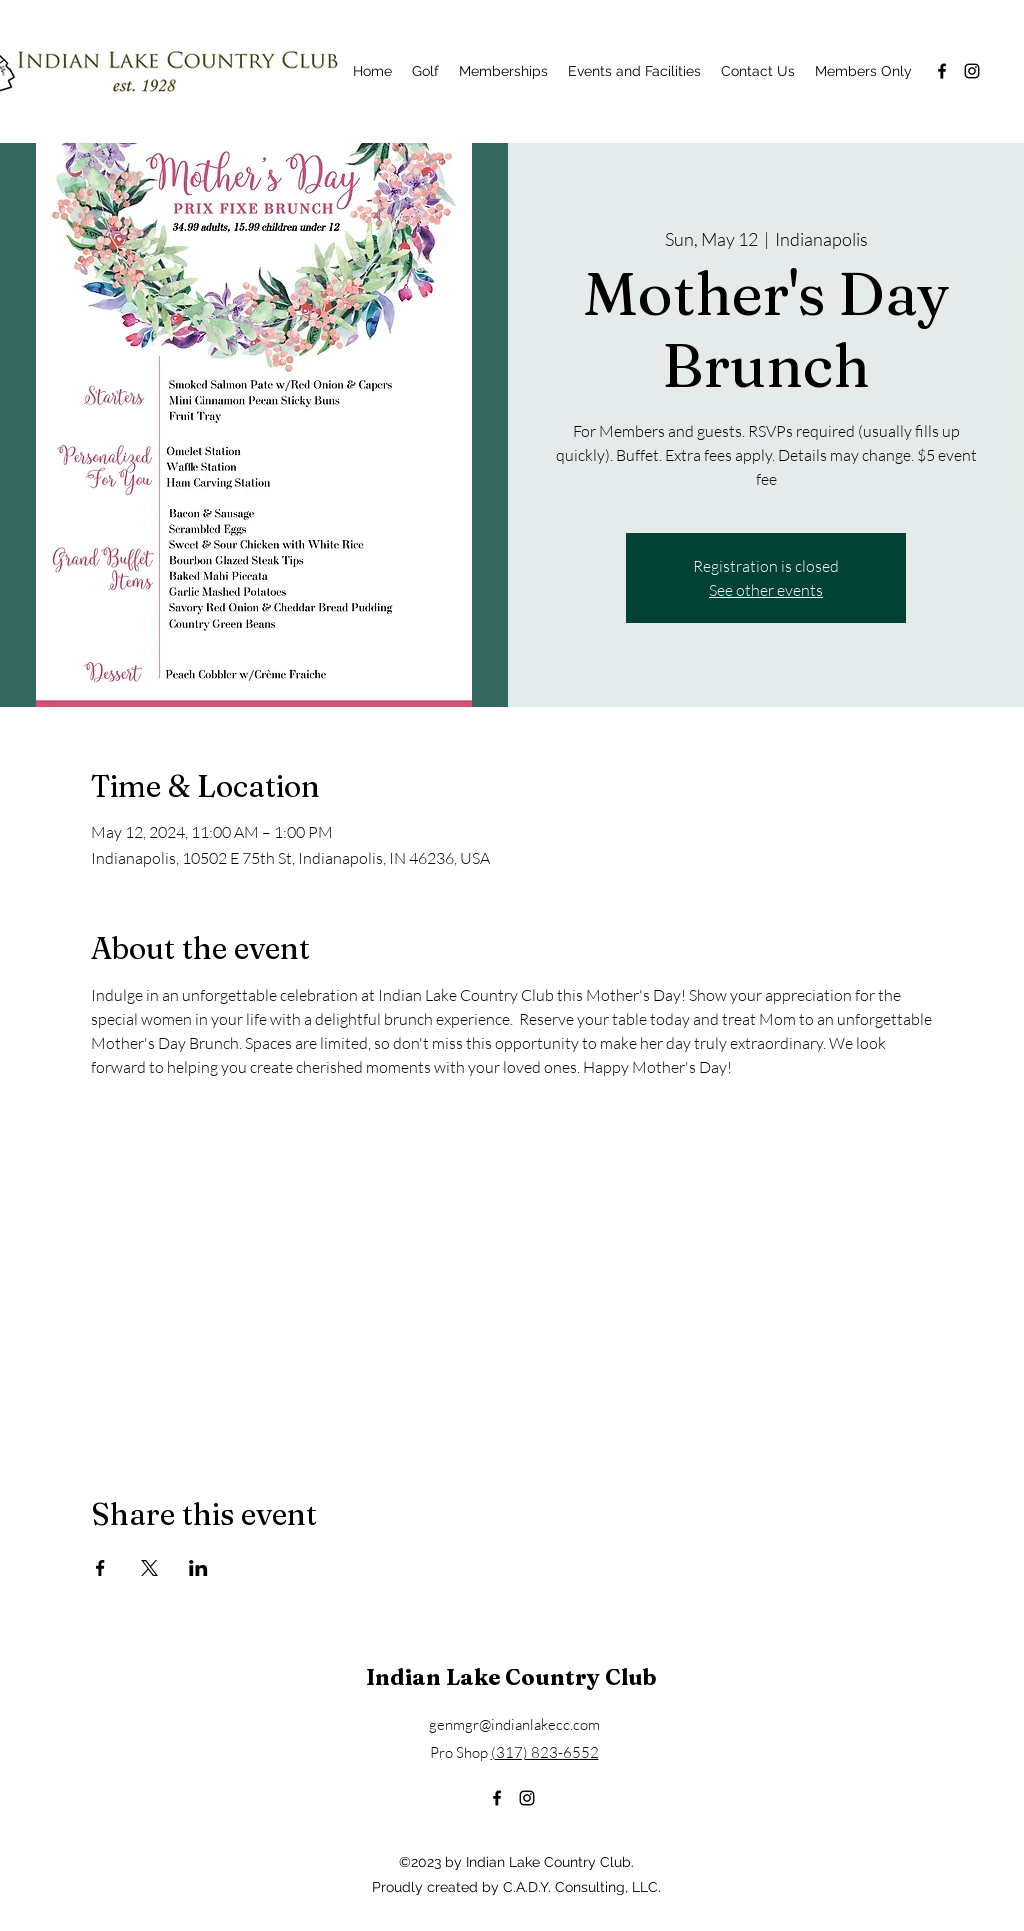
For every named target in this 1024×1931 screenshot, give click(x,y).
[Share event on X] (149, 1568)
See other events (766, 590)
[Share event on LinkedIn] (198, 1568)
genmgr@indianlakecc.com (514, 1724)
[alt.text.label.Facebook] (942, 71)
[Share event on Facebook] (100, 1568)
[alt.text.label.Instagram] (972, 71)
